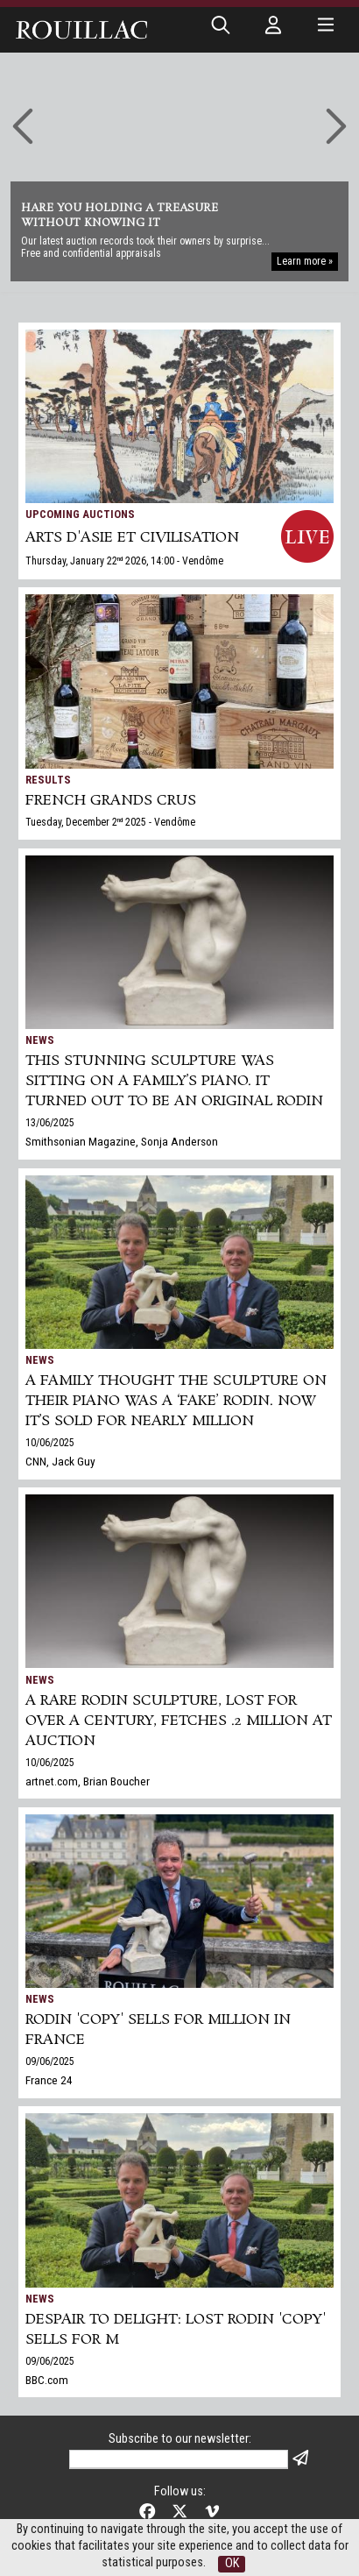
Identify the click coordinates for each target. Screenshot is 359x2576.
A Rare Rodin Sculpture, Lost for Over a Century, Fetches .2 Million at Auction (178, 1721)
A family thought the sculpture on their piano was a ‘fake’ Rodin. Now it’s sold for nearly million (176, 1401)
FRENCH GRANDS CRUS (110, 801)
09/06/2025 (49, 2061)
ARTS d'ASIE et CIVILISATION (132, 538)
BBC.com (46, 2380)
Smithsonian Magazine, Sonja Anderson (121, 1141)
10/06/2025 (49, 1443)
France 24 (49, 2080)
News (39, 1040)
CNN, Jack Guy (60, 1461)
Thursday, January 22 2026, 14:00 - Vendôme (124, 561)
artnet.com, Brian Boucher (87, 1781)
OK (232, 2563)
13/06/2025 (49, 1123)
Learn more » (305, 261)
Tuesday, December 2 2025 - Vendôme (110, 822)
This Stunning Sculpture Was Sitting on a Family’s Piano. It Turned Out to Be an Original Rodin (174, 1081)
